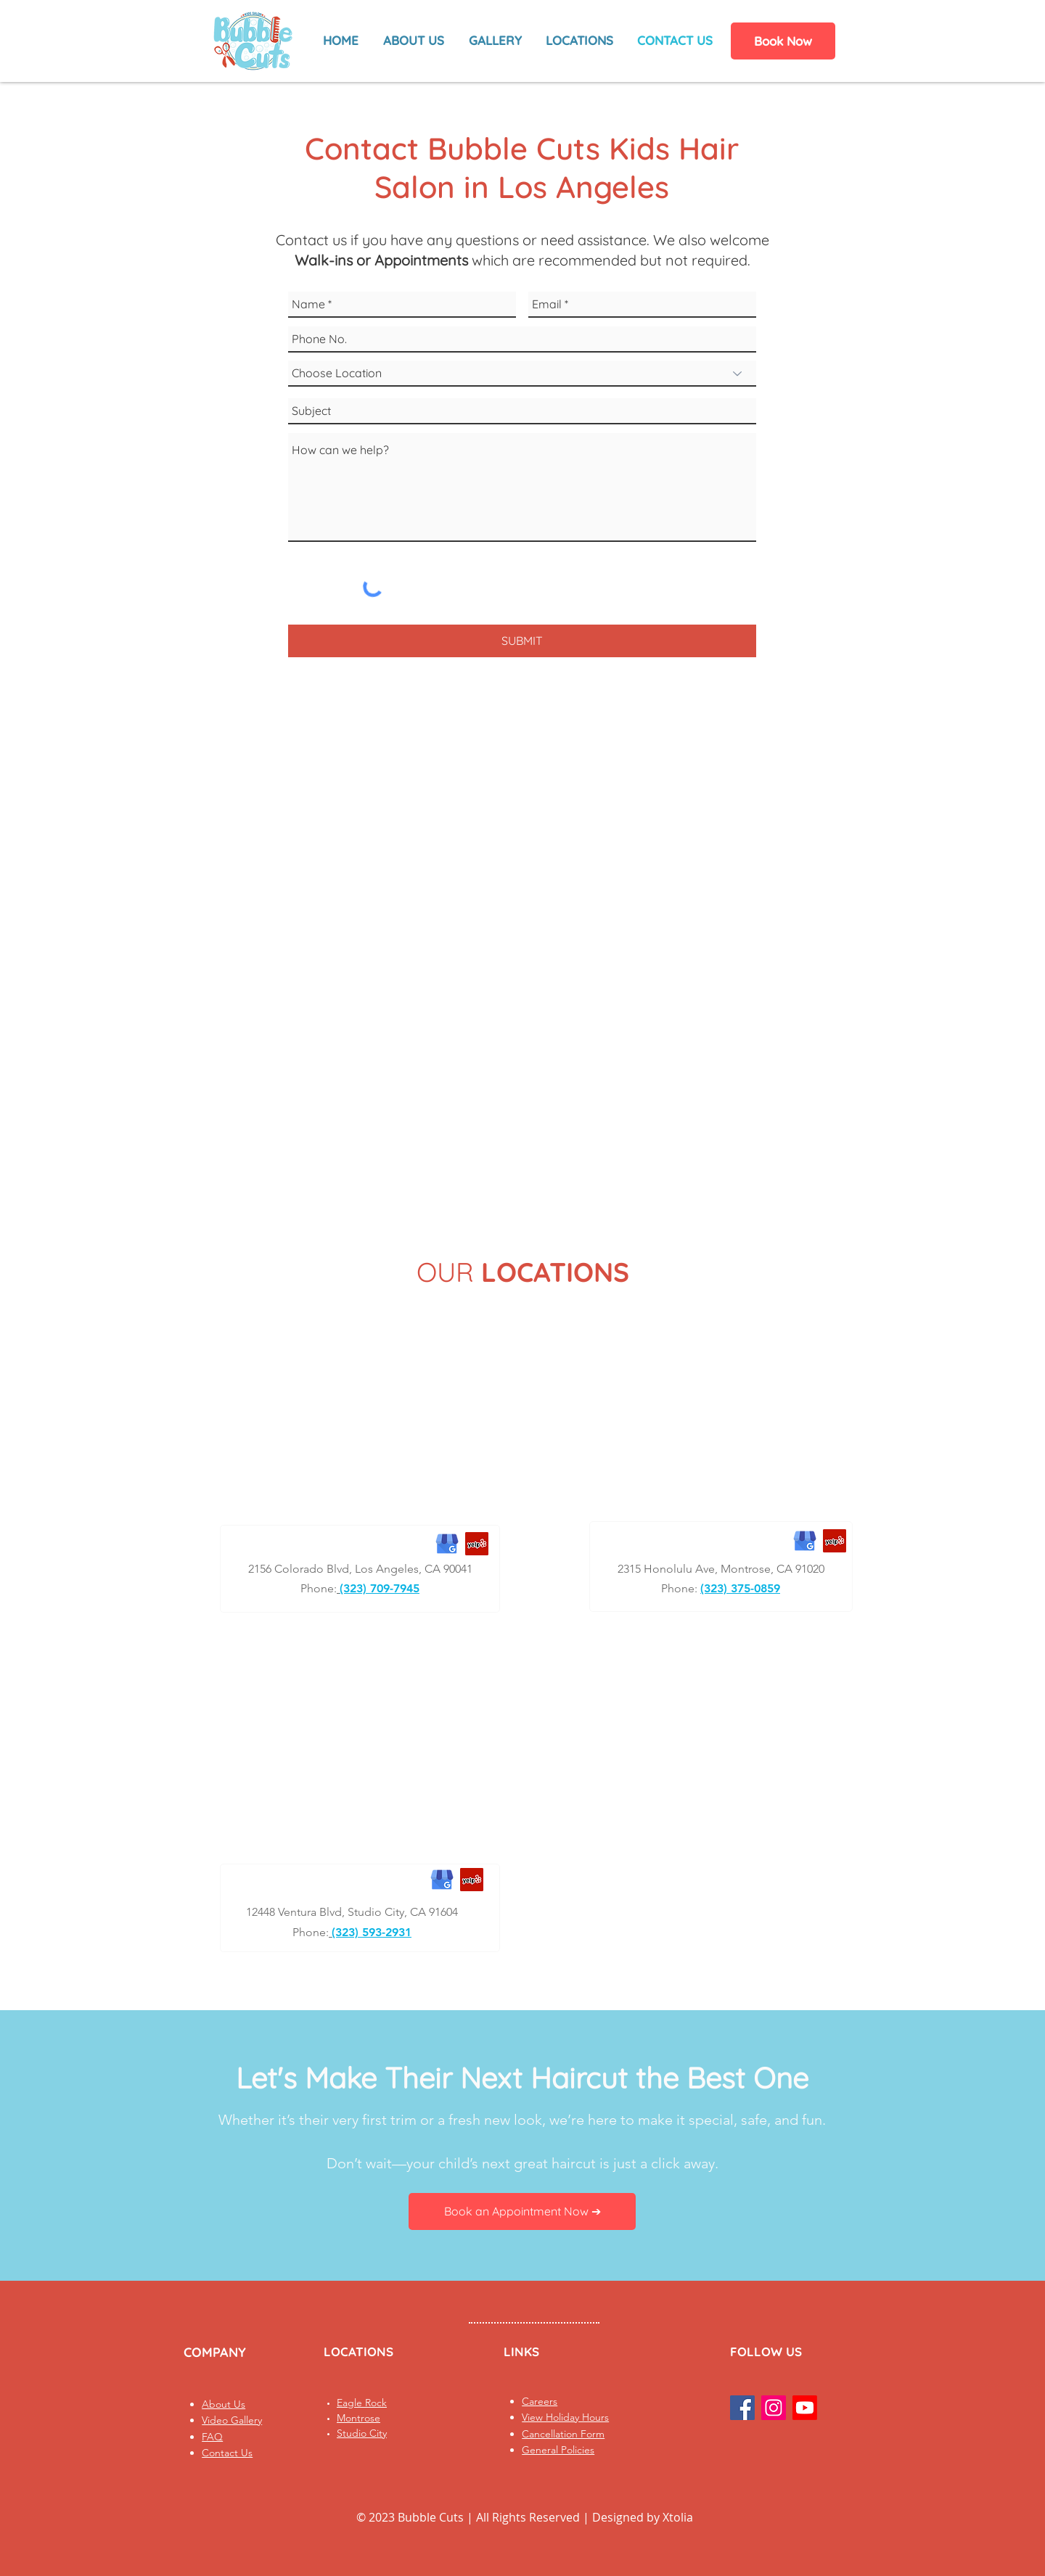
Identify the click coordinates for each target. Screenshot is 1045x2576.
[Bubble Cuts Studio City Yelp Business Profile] (471, 1879)
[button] (494, 40)
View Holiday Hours (565, 2417)
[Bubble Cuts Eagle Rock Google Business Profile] (447, 1543)
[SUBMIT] (522, 641)
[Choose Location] (522, 374)
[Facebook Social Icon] (742, 2407)
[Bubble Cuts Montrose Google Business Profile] (804, 1540)
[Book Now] (783, 40)
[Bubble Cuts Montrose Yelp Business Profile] (834, 1540)
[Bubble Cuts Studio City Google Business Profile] (442, 1879)
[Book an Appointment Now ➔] (522, 2211)
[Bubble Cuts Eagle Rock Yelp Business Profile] (476, 1543)
